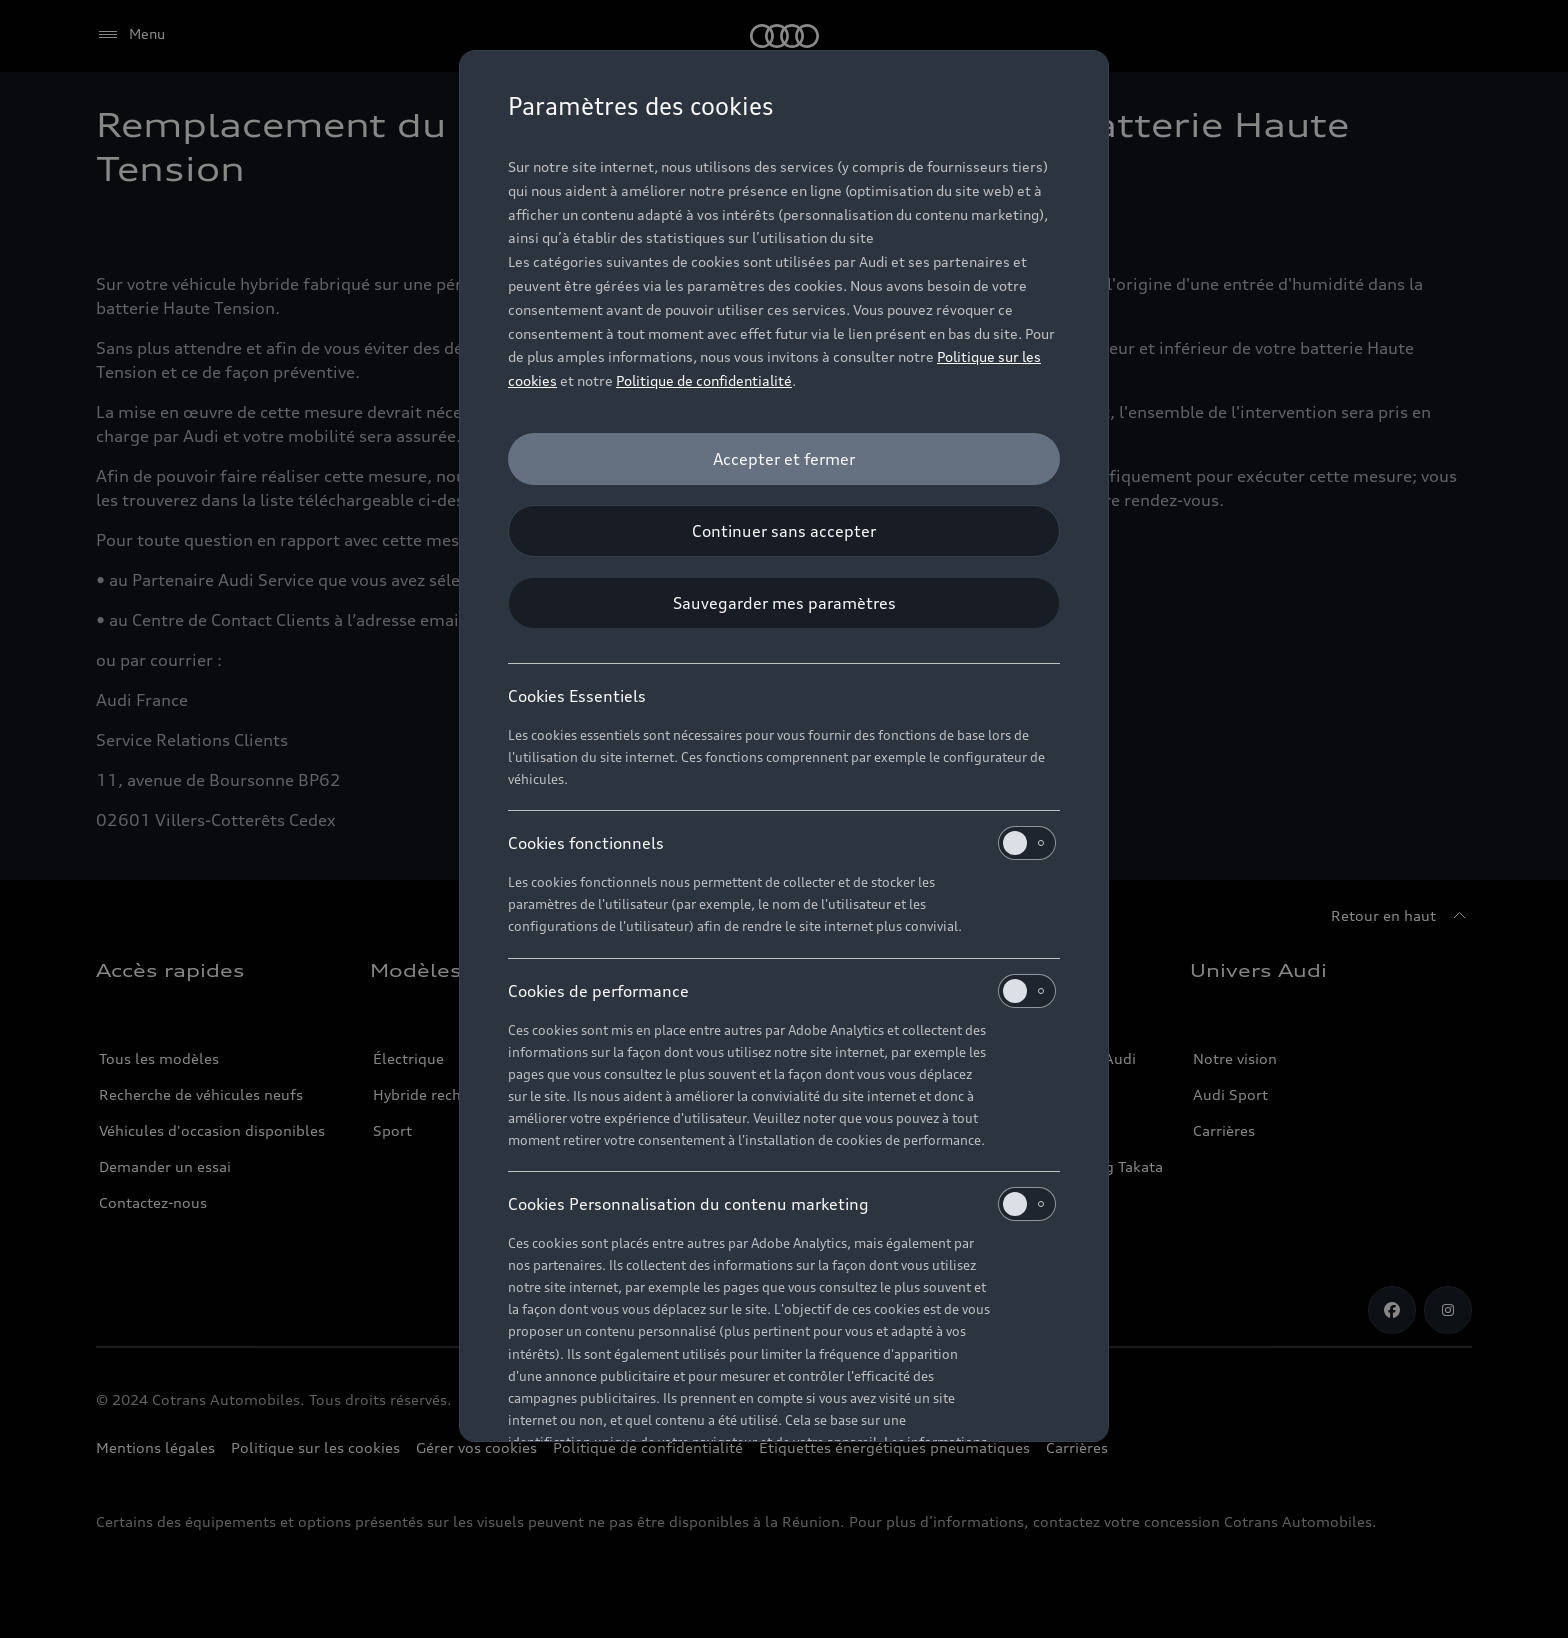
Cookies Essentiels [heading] (577, 696)
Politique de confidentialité (704, 380)
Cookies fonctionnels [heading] (782, 843)
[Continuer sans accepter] (784, 531)
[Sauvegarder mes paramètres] (784, 603)
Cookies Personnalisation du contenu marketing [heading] (782, 1204)
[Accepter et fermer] (784, 459)
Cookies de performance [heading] (782, 991)
